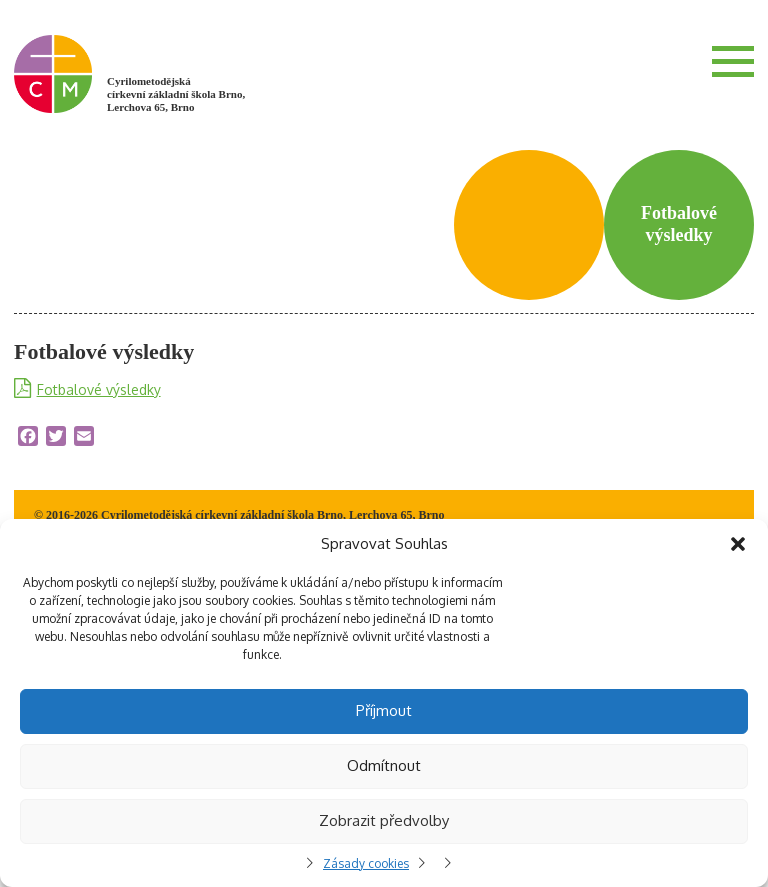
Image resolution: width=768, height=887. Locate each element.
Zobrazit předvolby (384, 820)
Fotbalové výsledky (99, 389)
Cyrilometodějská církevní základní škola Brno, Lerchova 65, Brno (176, 94)
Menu (733, 61)
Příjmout (384, 710)
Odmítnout (384, 765)
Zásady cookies (366, 863)
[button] (738, 544)
